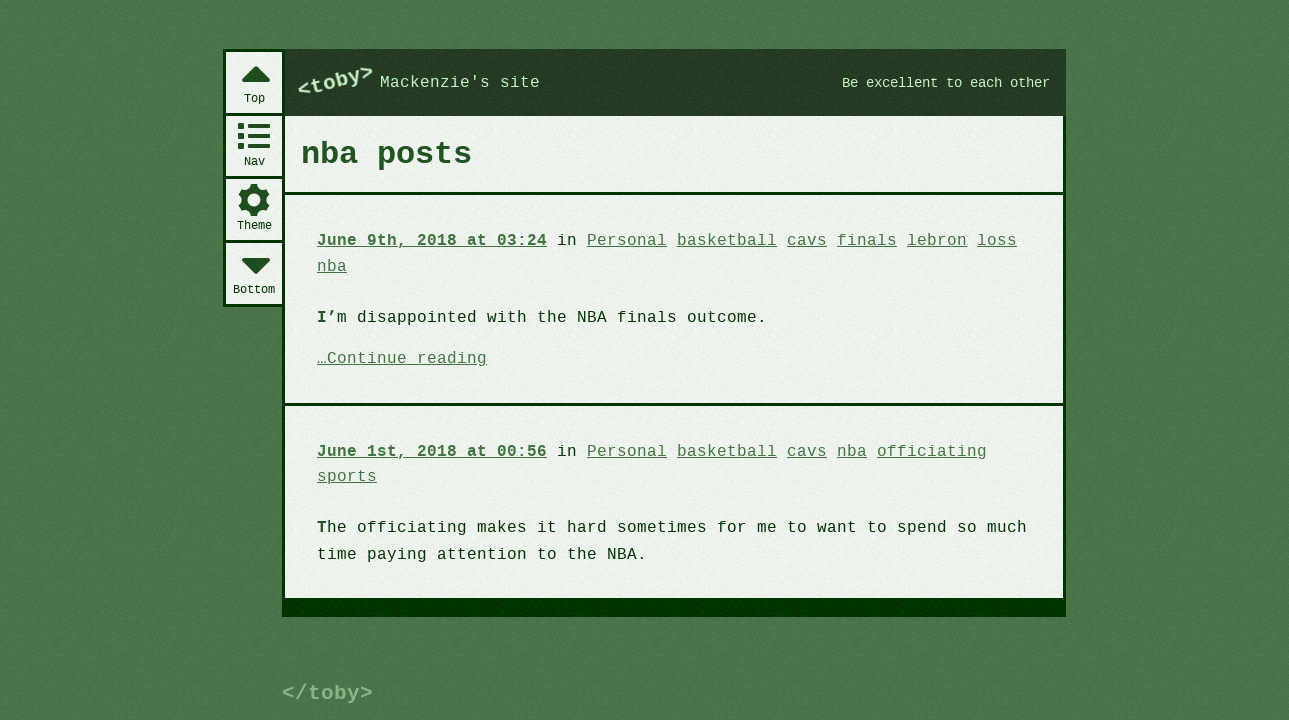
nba (331, 266)
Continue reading (404, 358)
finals (845, 240)
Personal (614, 240)
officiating (908, 450)
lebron (913, 240)
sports (346, 475)
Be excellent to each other (937, 83)
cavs (787, 240)
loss (970, 240)
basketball (711, 240)
